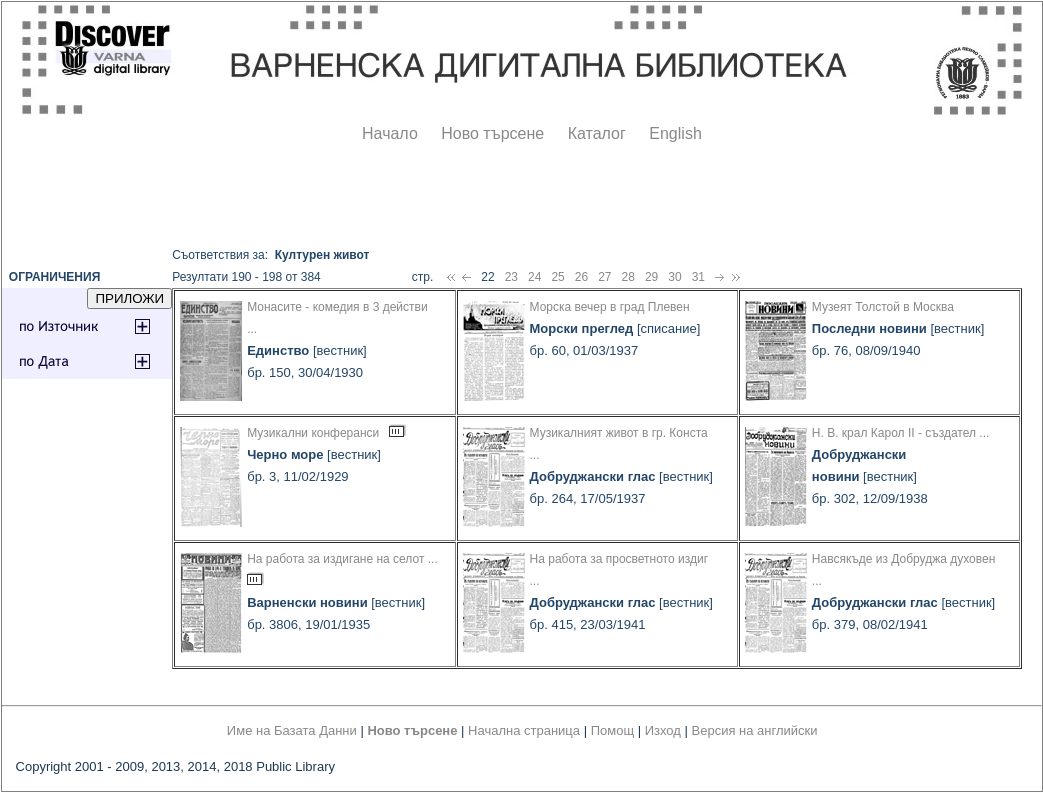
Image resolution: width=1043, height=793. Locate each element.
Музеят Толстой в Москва (883, 307)
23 (511, 277)
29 (651, 277)
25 (557, 277)
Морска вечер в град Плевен (610, 307)
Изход (663, 730)
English (675, 133)
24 (534, 277)
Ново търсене (492, 133)
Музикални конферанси (313, 433)
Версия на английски (755, 730)
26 (581, 277)
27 (604, 277)
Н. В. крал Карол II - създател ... (900, 433)
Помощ (612, 730)
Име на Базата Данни (292, 730)
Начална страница (524, 730)
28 (628, 277)
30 (674, 277)
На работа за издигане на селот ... (342, 559)
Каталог (597, 133)
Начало (390, 133)
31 (698, 277)
